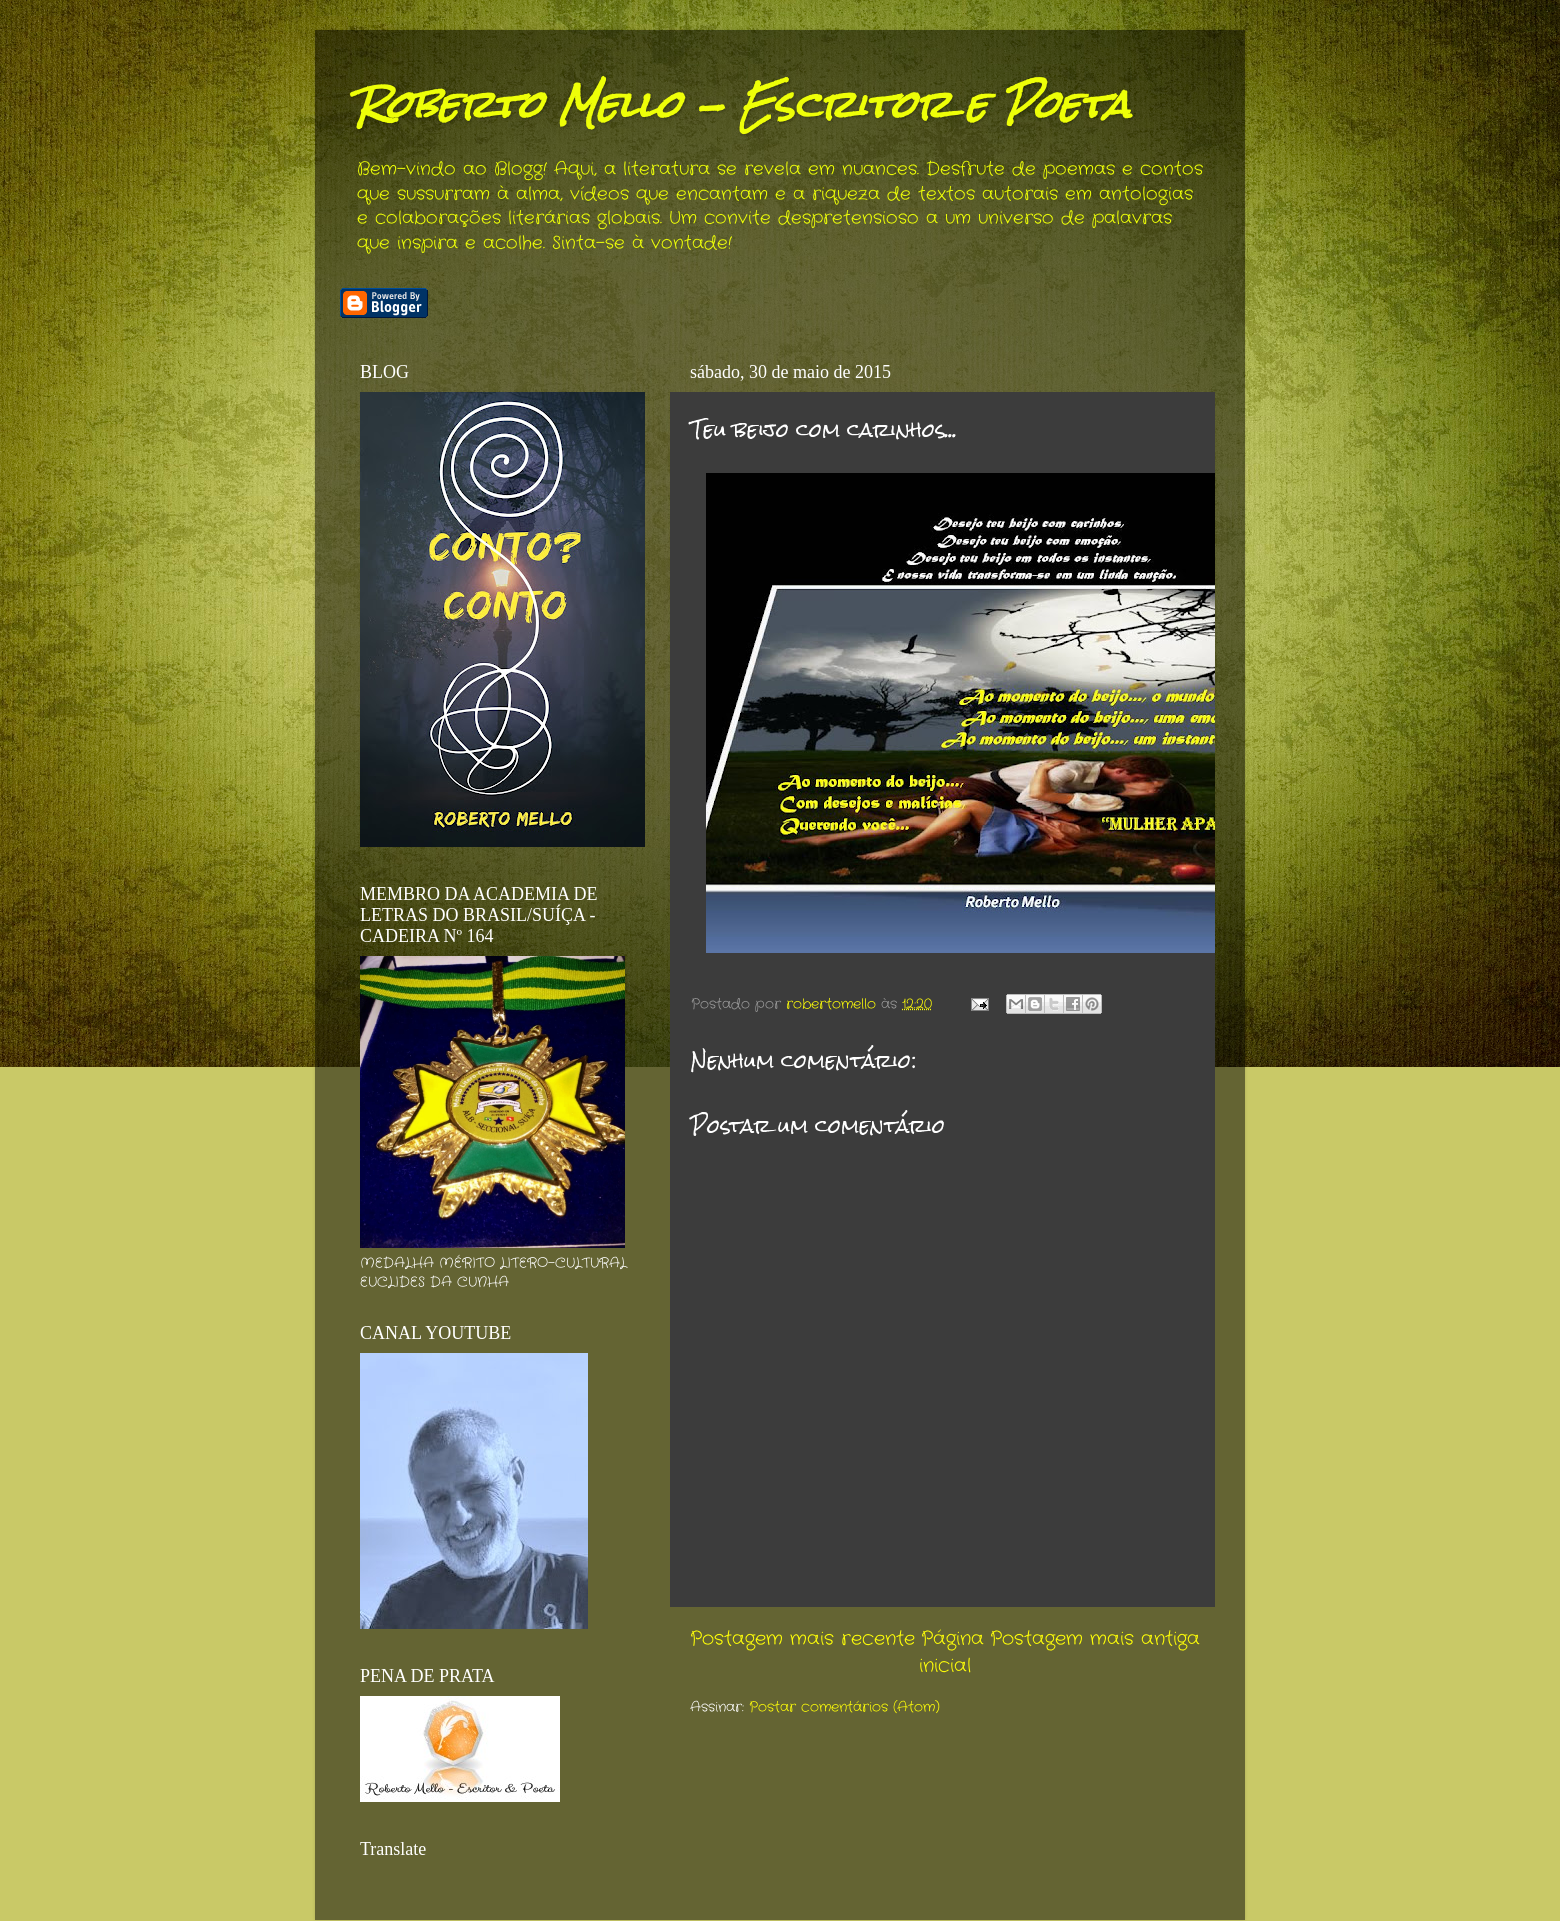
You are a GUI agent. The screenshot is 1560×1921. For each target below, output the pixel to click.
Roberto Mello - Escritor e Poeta (742, 104)
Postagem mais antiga (1095, 1639)
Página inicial (951, 1652)
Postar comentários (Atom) (844, 1707)
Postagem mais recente (802, 1639)
